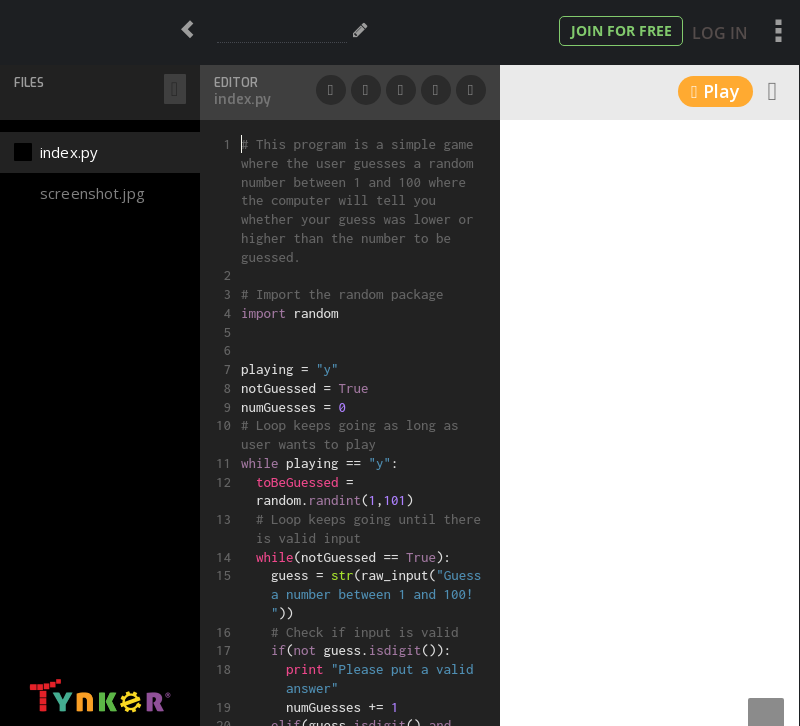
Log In (720, 33)
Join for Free (621, 30)
